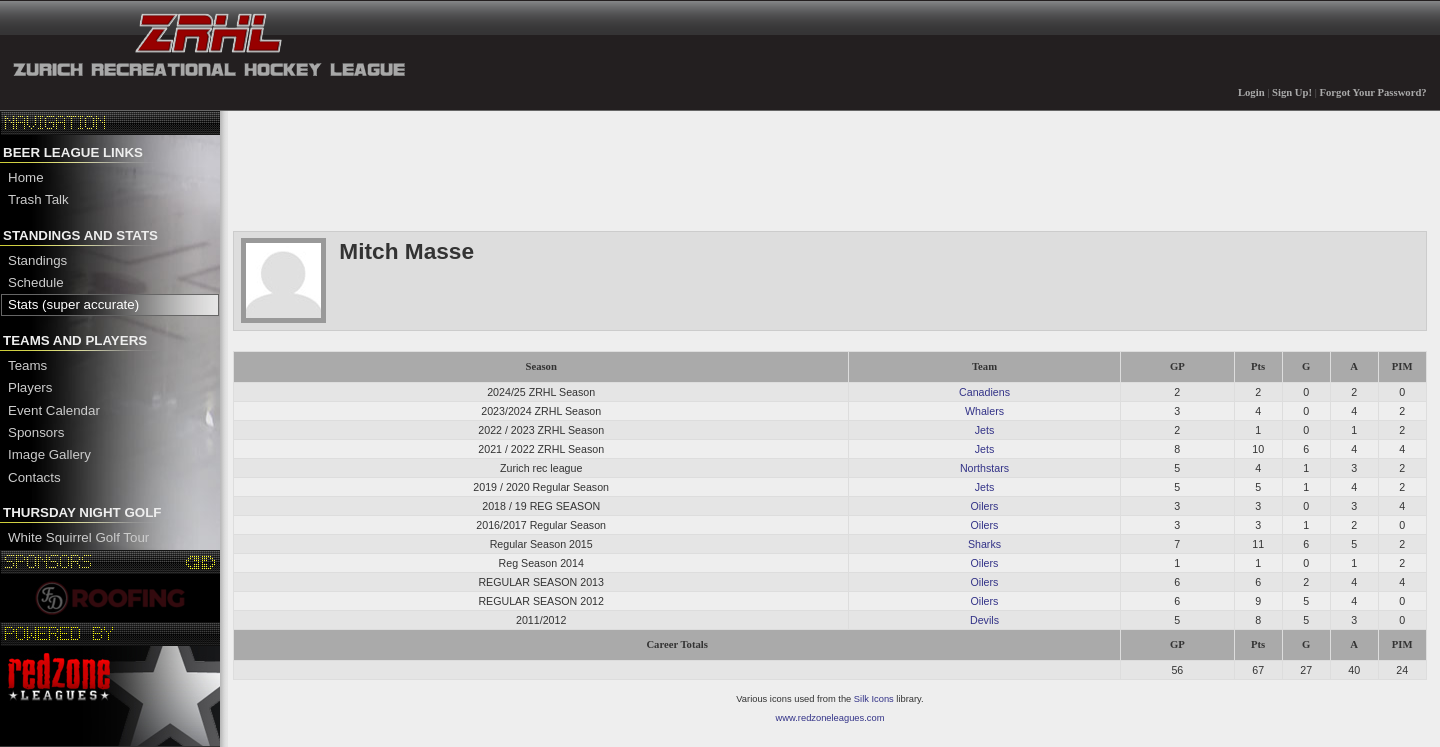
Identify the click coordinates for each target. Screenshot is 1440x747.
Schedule (36, 282)
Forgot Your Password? (1373, 92)
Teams (27, 365)
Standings (37, 260)
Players (30, 387)
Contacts (34, 477)
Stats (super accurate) (73, 304)
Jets (985, 430)
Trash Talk (38, 199)
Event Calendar (54, 410)
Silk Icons (874, 699)
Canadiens (984, 392)
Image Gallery (49, 454)
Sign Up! (1292, 92)
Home (26, 177)
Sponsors (36, 432)
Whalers (984, 411)
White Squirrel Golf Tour (78, 537)
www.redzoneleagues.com (830, 718)
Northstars (984, 468)
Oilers (985, 506)
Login (1251, 92)
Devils (984, 620)
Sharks (984, 544)
